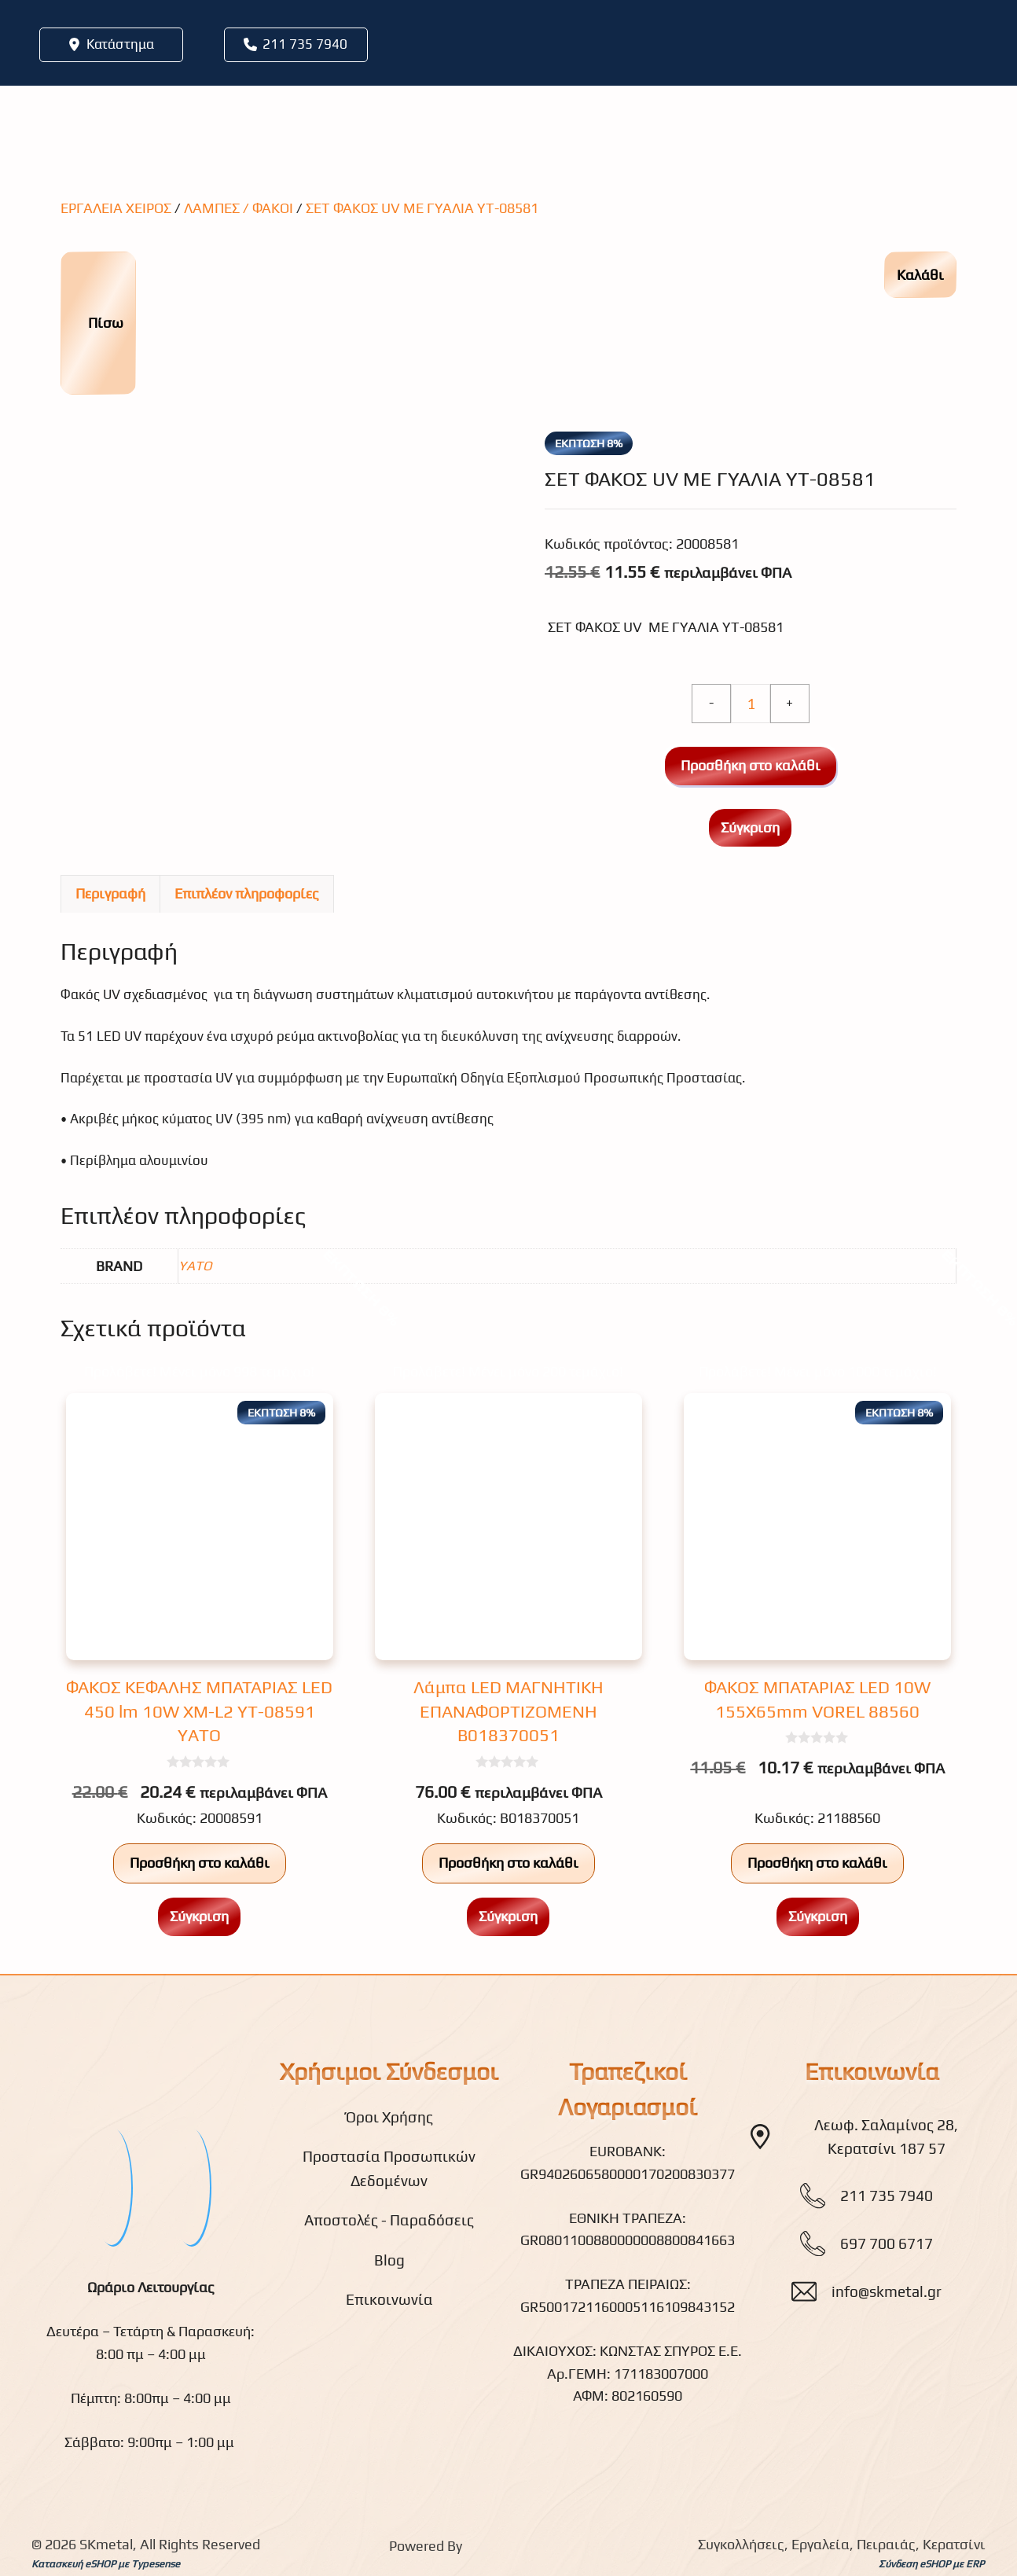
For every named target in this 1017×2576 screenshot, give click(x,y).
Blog (389, 2260)
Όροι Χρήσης (389, 2117)
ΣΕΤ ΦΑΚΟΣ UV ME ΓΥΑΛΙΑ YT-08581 (422, 208)
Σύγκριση (750, 827)
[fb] (111, 2186)
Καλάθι (920, 274)
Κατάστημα (120, 44)
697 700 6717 (886, 2243)
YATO (195, 1265)
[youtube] (190, 2186)
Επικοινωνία (389, 2299)
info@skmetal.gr (887, 2291)
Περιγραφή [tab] (110, 893)
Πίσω (97, 323)
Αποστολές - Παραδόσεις (389, 2220)
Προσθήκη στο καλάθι (751, 765)
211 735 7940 (305, 44)
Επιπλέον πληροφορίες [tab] (246, 893)
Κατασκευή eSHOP (73, 2564)
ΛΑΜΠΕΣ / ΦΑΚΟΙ (238, 208)
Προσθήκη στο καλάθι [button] (200, 1862)
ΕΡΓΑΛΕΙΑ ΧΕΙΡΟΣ (116, 208)
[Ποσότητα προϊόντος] (750, 703)
